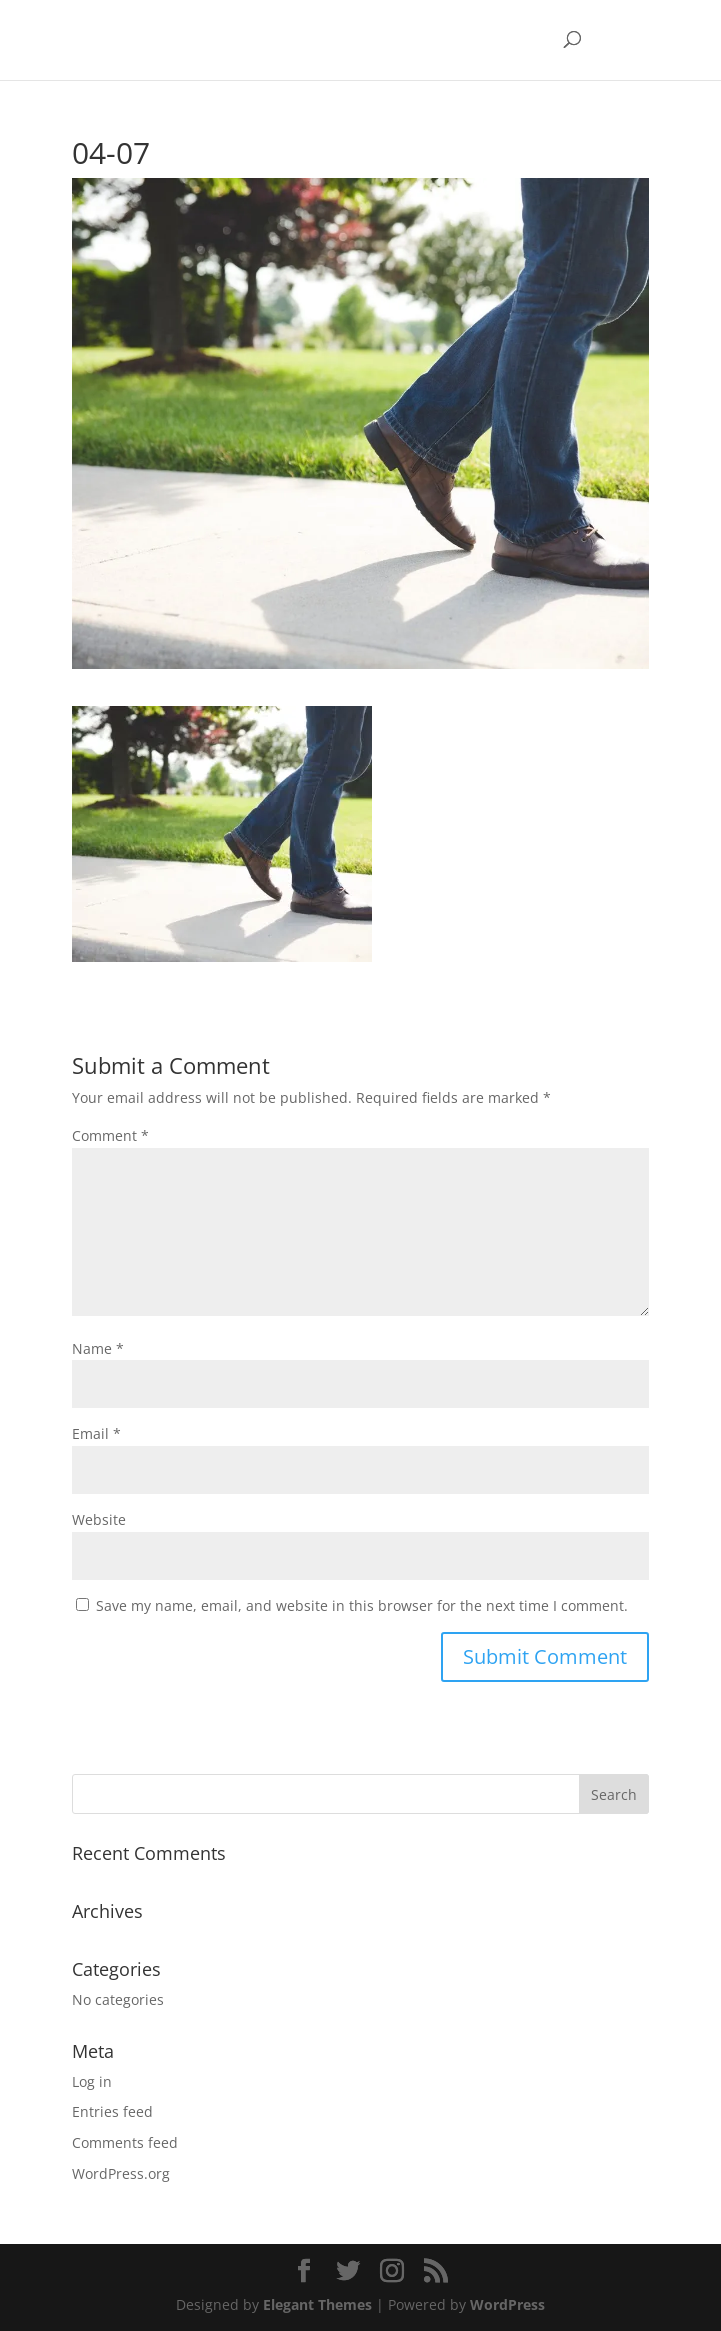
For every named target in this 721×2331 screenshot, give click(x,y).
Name (98, 1348)
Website (99, 1519)
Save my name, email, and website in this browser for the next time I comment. (362, 1605)
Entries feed (112, 2111)
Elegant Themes (317, 2304)
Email (96, 1433)
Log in (92, 2081)
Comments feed (125, 2142)
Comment (110, 1135)
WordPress (507, 2304)
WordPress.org (121, 2173)
